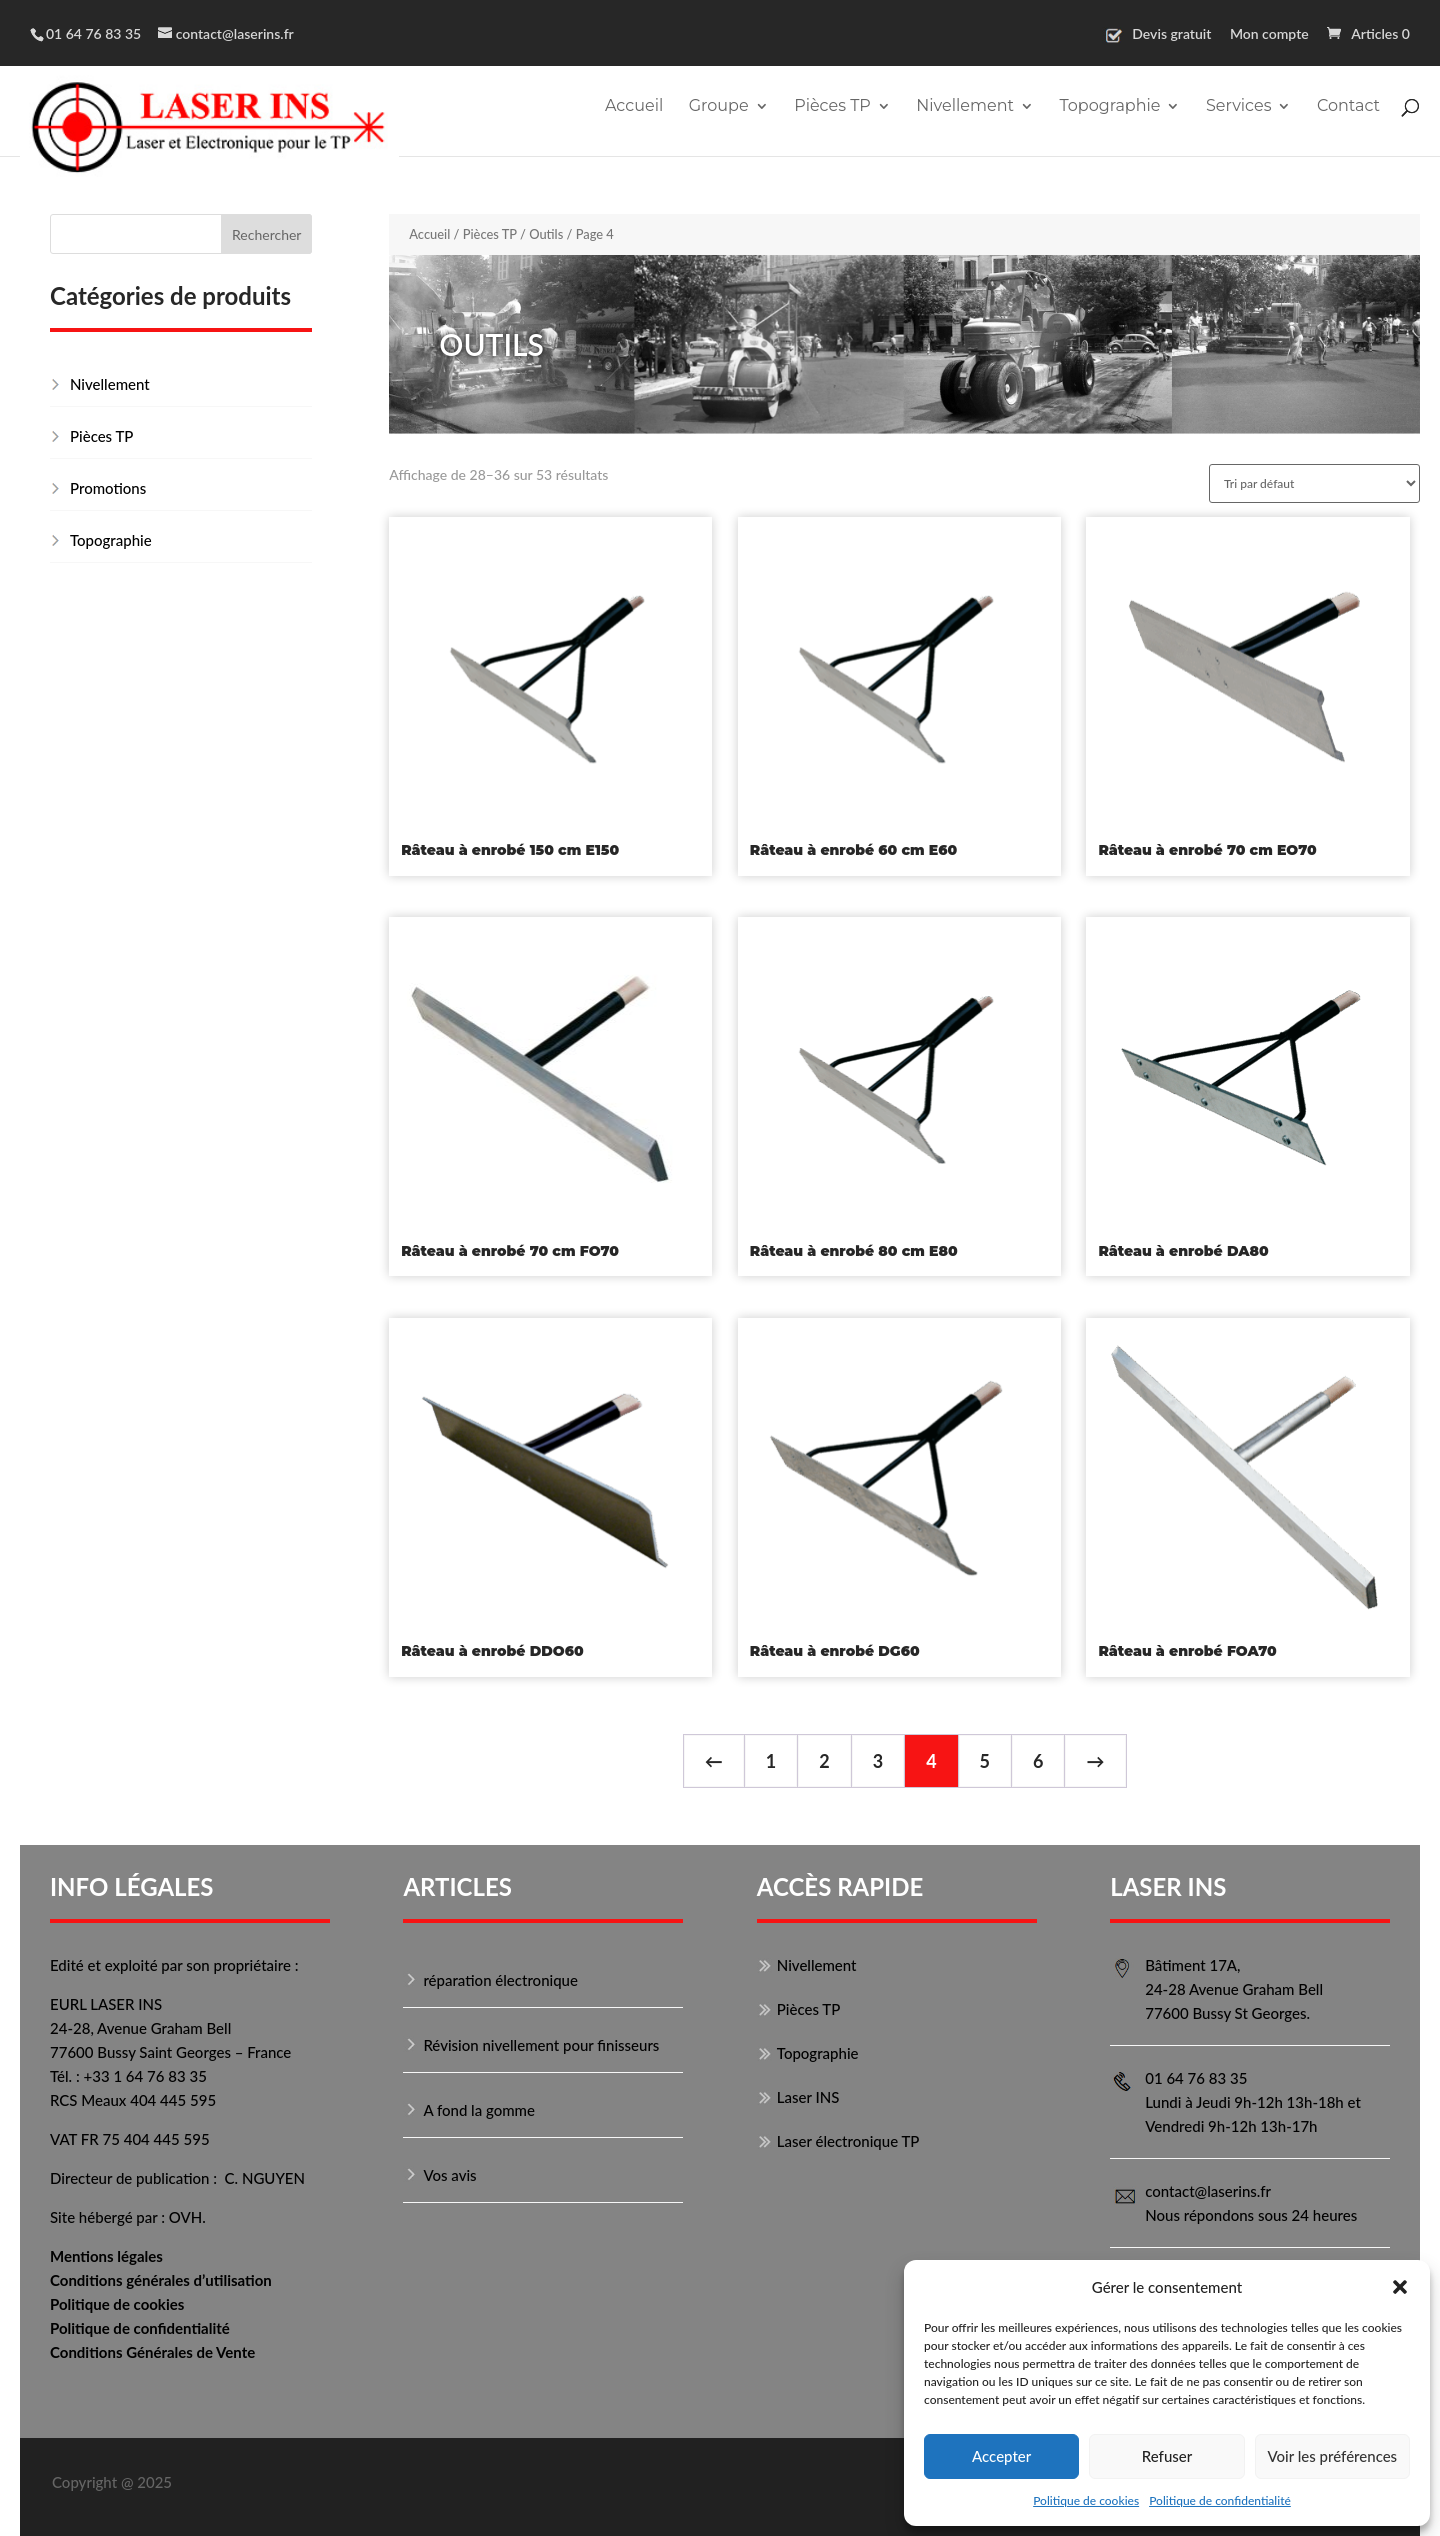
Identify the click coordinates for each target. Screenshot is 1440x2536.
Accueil (634, 107)
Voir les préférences (1333, 2456)
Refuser (1167, 2456)
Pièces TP (832, 107)
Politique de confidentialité (1220, 2500)
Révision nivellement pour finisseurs (541, 2045)
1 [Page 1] (771, 1761)
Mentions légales (106, 2256)
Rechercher (266, 234)
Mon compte (1269, 34)
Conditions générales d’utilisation (161, 2280)
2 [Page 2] (824, 1761)
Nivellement (965, 107)
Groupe (719, 107)
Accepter (1001, 2456)
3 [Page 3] (878, 1761)
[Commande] (1314, 483)
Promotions (108, 488)
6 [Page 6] (1038, 1761)
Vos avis (449, 2175)
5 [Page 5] (985, 1761)
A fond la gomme (479, 2110)
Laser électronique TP (848, 2141)
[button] (1400, 2287)
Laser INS (808, 2097)
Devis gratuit (1171, 34)
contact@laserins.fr (1208, 2191)
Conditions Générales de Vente (152, 2352)
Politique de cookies (1086, 2500)
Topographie (1109, 107)
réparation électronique (500, 1980)
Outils (546, 234)
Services (1238, 107)
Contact (1348, 107)
